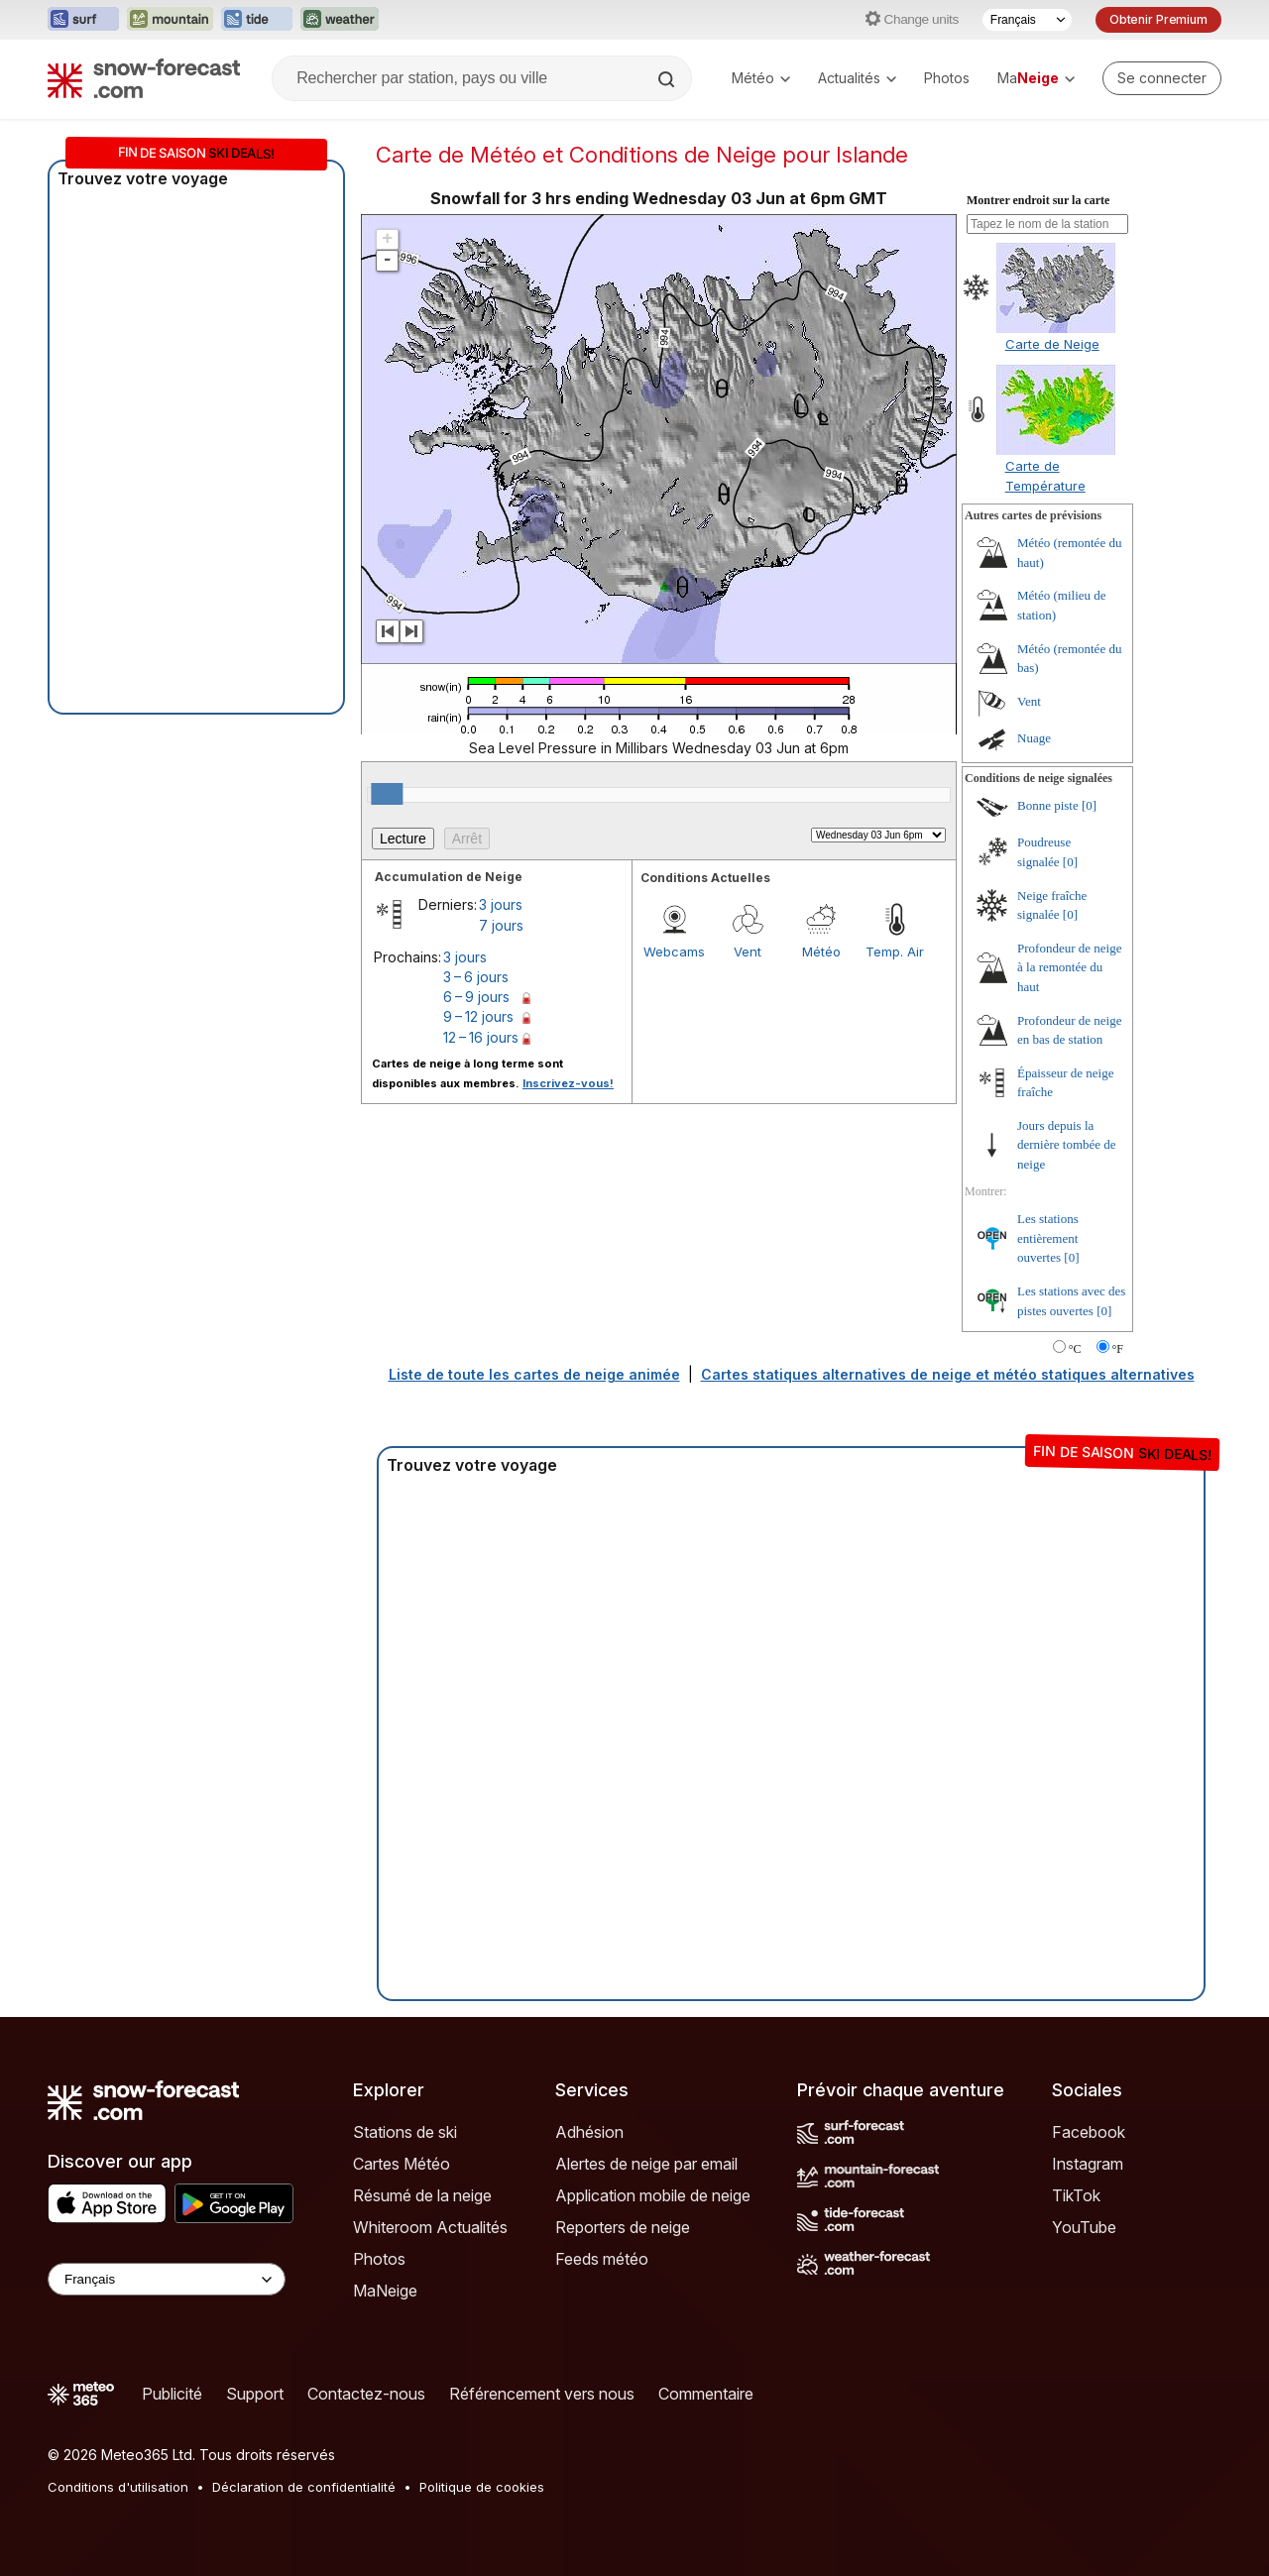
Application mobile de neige (652, 2195)
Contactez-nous (366, 2394)
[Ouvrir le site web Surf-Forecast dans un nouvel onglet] (83, 20)
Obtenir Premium (1158, 19)
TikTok (1076, 2195)
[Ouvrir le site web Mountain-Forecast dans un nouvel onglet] (170, 20)
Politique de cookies (481, 2487)
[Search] (668, 79)
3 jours (500, 904)
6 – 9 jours (476, 996)
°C (1075, 1349)
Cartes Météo (401, 2164)
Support (255, 2394)
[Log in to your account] (1161, 78)
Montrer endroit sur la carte (1038, 200)
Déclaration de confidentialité (304, 2487)
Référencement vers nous (541, 2394)
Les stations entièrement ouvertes (1048, 1238)
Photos (947, 77)
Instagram (1087, 2164)
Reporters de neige (622, 2227)
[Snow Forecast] (144, 78)
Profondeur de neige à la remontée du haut (1069, 967)
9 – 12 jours (478, 1016)
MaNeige (385, 2290)
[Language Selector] (167, 2279)
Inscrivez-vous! (568, 1083)
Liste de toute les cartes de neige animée (534, 1374)
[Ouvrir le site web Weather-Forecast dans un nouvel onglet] (339, 20)
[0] (1089, 805)
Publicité (172, 2394)
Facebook (1088, 2132)
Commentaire (705, 2394)
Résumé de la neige (422, 2195)
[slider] (387, 794)
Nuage (1034, 737)
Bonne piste (1048, 805)
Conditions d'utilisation (118, 2487)
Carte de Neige (1052, 344)
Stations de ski (405, 2132)
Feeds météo (601, 2259)
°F (1117, 1349)
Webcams (674, 951)
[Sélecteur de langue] (1027, 20)
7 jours (501, 925)
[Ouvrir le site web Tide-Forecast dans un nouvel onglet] (256, 20)
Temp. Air (894, 951)
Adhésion (589, 2132)
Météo (761, 77)
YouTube (1084, 2227)
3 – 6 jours (476, 976)
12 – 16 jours (481, 1037)
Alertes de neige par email (646, 2164)
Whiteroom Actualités (430, 2227)
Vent (747, 951)
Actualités (857, 77)
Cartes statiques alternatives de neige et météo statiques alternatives (948, 1374)
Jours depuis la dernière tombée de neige (1066, 1145)
